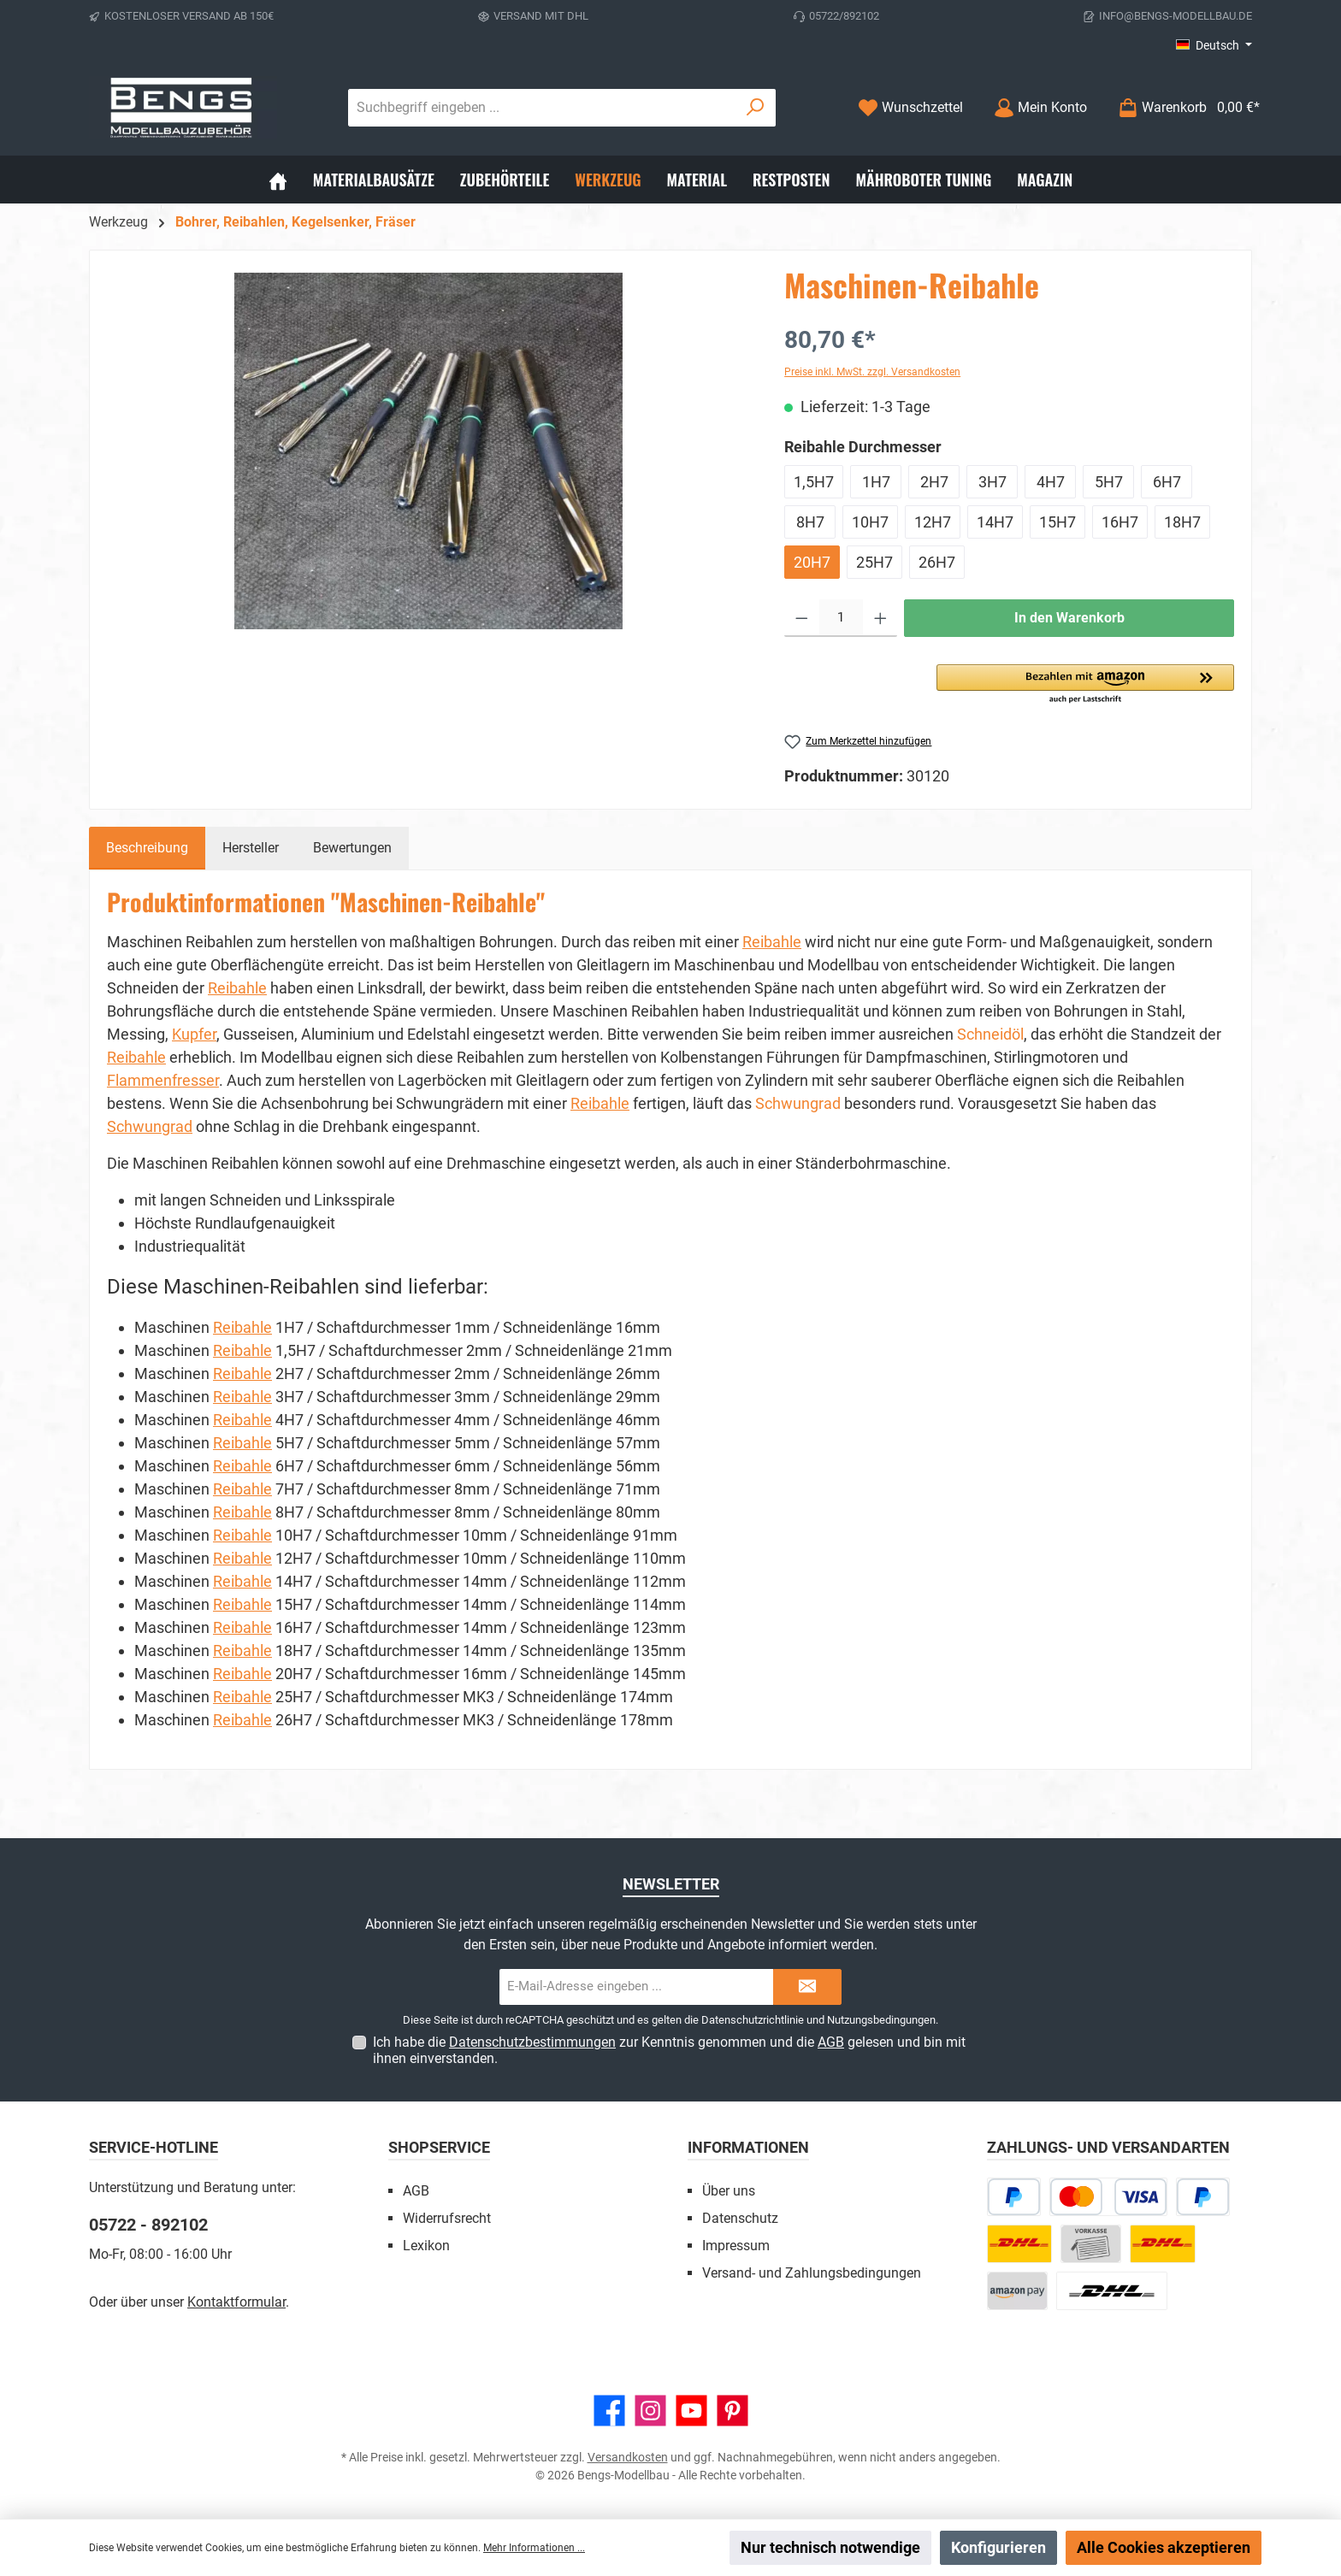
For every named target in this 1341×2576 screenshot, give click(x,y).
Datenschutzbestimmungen (532, 2042)
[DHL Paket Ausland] (1111, 2291)
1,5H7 (814, 482)
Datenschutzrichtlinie (752, 2019)
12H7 (932, 522)
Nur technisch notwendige (830, 2547)
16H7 (1120, 522)
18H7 (1182, 522)
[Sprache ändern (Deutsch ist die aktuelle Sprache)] (1214, 45)
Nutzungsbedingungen (881, 2019)
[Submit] (807, 1987)
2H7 (934, 482)
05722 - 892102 (148, 2224)
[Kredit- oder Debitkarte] (1108, 2197)
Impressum (736, 2245)
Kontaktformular (236, 2302)
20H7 (812, 562)
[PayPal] (1203, 2197)
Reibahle (771, 942)
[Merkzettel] (910, 107)
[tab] (147, 848)
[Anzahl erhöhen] (880, 618)
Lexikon (426, 2245)
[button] (1085, 684)
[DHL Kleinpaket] (1162, 2244)
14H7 (995, 522)
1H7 (876, 482)
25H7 (874, 562)
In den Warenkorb (1069, 618)
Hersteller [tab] (250, 848)
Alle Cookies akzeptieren (1163, 2547)
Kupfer (194, 1034)
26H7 (937, 562)
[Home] (278, 179)
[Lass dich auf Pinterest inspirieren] (732, 2410)
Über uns (728, 2191)
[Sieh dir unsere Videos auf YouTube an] (691, 2410)
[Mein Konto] (1040, 107)
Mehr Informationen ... (534, 2548)
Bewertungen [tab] (352, 848)
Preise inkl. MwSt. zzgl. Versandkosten (872, 372)
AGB (831, 2042)
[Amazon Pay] (1017, 2291)
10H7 (870, 522)
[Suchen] (755, 108)
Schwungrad (798, 1103)
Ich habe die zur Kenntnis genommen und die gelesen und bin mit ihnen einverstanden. (669, 2050)
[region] (428, 451)
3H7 (992, 482)
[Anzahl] (841, 618)
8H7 (810, 522)
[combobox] (542, 108)
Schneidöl (990, 1034)
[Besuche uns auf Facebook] (609, 2410)
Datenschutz (740, 2218)
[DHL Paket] (1019, 2244)
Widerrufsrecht (447, 2218)
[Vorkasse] (1090, 2244)
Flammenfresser (163, 1080)
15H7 (1057, 522)
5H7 (1109, 482)
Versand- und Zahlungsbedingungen (811, 2273)
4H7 (1051, 482)
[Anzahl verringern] (801, 618)
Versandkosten (628, 2457)
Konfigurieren (998, 2547)
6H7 (1167, 482)
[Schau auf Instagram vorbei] (650, 2410)
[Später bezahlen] (1014, 2197)
